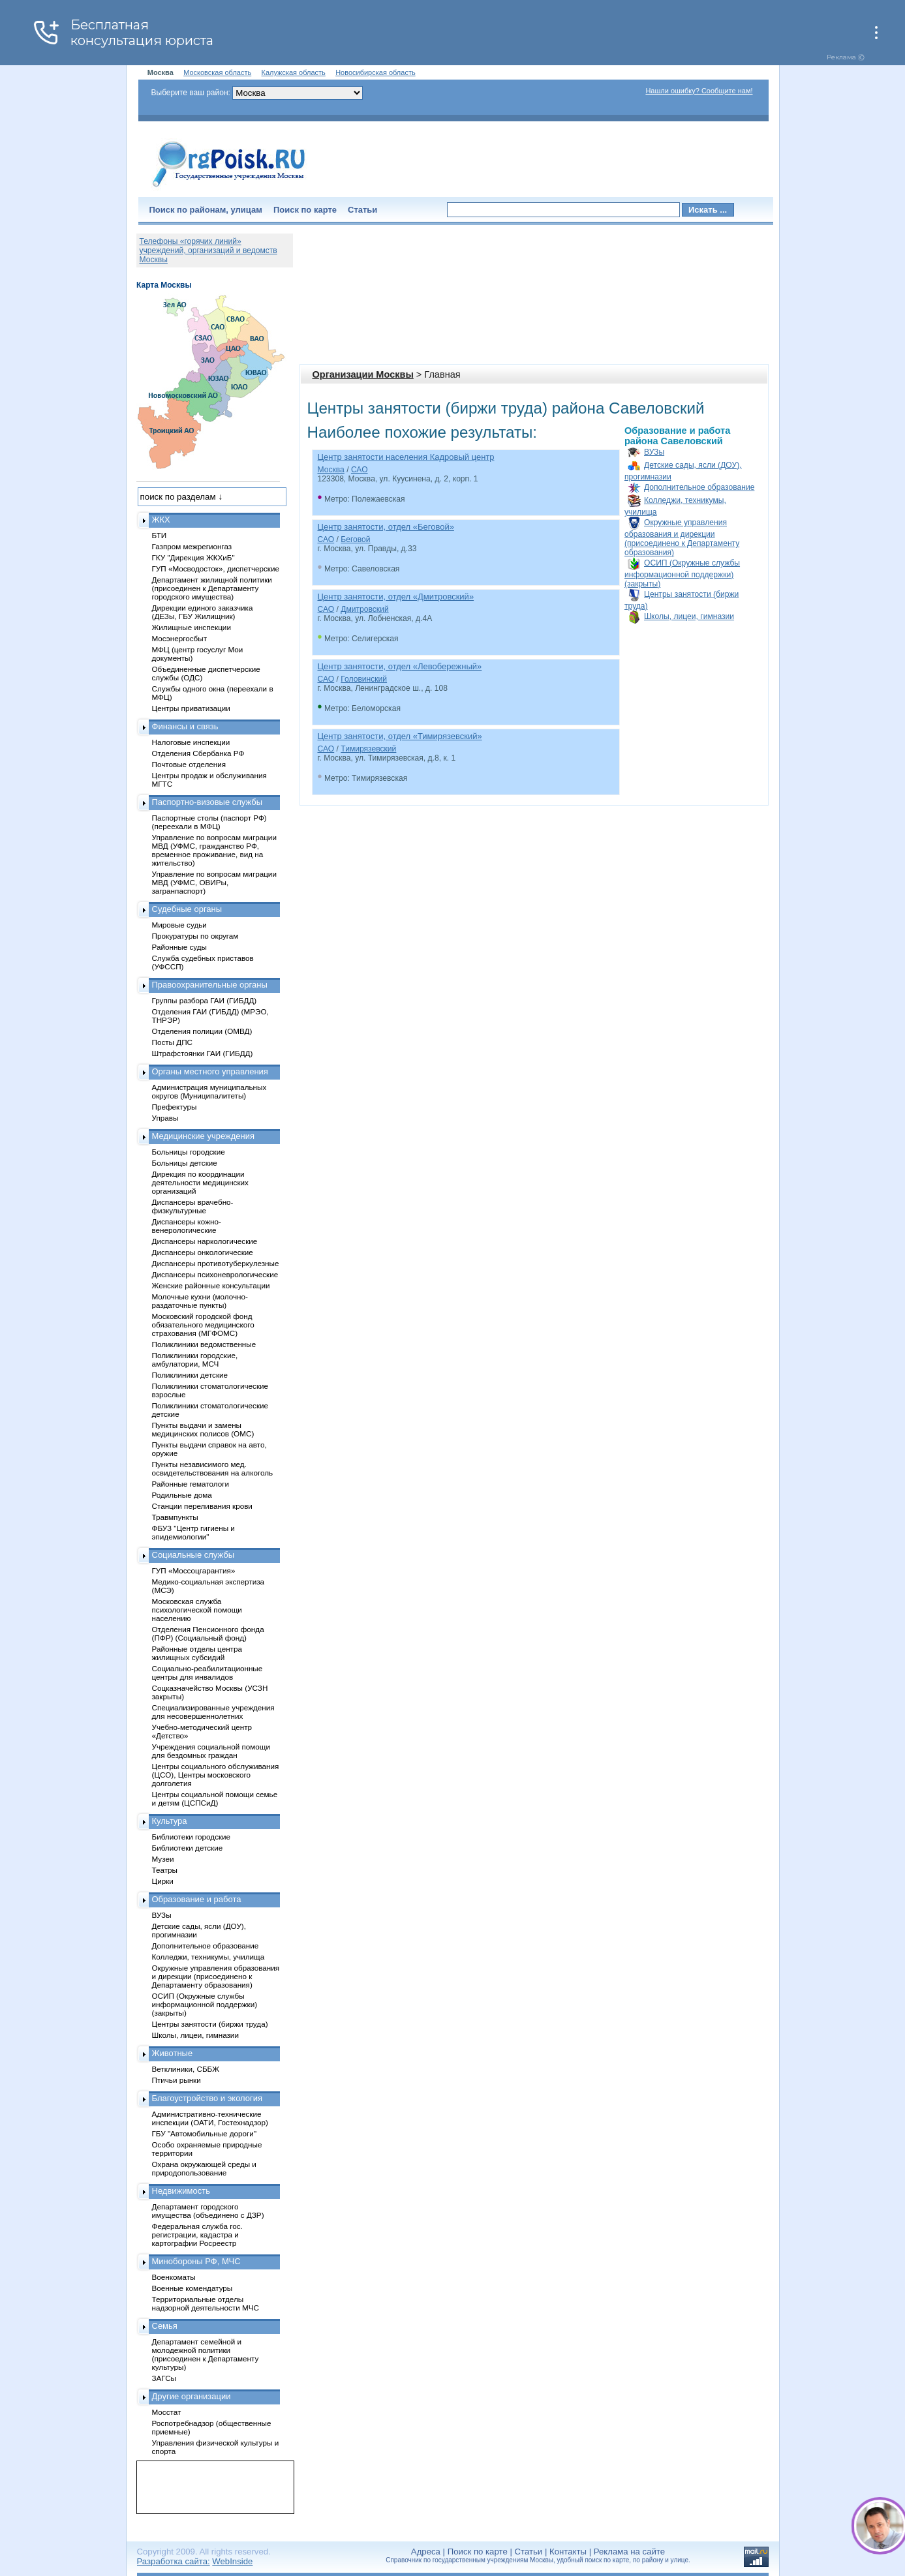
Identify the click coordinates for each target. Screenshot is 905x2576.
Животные (172, 2053)
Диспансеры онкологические (202, 1252)
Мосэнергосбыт (179, 638)
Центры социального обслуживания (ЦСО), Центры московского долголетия (215, 1774)
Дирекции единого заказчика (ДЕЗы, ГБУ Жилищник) (202, 611)
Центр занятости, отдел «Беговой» (386, 527)
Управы (165, 1118)
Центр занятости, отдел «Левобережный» (400, 666)
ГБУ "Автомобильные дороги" (204, 2133)
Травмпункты (175, 1517)
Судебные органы (187, 909)
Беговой (355, 539)
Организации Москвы (363, 374)
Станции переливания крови (202, 1506)
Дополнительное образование (699, 487)
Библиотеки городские (191, 1836)
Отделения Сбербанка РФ (198, 753)
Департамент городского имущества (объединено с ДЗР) (208, 2210)
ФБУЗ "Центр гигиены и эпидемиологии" (193, 1532)
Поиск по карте (305, 210)
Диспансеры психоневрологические (215, 1274)
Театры (164, 1870)
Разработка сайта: (173, 2561)
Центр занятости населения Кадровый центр (406, 457)
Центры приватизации (191, 708)
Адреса (425, 2551)
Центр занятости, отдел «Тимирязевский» (400, 736)
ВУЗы (654, 452)
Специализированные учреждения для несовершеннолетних (213, 1711)
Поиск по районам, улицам (205, 210)
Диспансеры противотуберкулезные (215, 1263)
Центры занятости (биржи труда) (210, 2024)
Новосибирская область (375, 72)
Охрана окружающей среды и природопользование (204, 2168)
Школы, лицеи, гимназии (689, 616)
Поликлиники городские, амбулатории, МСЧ (195, 1359)
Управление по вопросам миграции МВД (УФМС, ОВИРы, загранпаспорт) (214, 882)
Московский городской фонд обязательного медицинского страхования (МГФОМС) (203, 1324)
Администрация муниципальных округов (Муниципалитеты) (209, 1091)
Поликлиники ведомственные (204, 1344)
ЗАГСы (164, 2378)
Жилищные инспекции (191, 627)
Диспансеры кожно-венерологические (186, 1225)
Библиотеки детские (187, 1847)
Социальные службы (193, 1555)
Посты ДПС (172, 1042)
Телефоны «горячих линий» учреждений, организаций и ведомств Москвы (208, 250)
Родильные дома (182, 1495)
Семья (164, 2326)
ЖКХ (161, 519)
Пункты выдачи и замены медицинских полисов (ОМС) (203, 1429)
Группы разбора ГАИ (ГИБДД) (204, 1000)
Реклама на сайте (629, 2551)
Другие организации (191, 2396)
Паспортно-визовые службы (207, 802)
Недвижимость (181, 2191)
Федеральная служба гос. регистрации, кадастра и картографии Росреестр (197, 2234)
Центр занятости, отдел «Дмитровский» (396, 596)
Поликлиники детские (190, 1375)
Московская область (217, 72)
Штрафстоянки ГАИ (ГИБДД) (202, 1053)
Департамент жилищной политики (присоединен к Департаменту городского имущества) (212, 588)
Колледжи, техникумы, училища (208, 1956)
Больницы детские (184, 1163)
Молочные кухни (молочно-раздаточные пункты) (200, 1300)
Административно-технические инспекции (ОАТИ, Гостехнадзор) (210, 2118)
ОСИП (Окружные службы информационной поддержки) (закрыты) (682, 573)
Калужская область (294, 72)
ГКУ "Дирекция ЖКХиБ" (193, 557)
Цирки (163, 1881)
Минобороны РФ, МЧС (196, 2261)
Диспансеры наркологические (205, 1241)
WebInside (232, 2561)
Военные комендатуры (192, 2288)
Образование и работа (196, 1899)
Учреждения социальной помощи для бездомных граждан (211, 1750)
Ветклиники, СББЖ (186, 2069)
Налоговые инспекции (191, 742)
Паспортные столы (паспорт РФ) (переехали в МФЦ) (209, 821)
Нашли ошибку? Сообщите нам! (698, 91)
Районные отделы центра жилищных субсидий (197, 1652)
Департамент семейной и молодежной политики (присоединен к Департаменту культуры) (205, 2354)
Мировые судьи (179, 924)
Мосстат (166, 2412)
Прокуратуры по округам (195, 936)
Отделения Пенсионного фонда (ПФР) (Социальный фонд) (208, 1633)
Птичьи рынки (176, 2080)
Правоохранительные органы (210, 985)
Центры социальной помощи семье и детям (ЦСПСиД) (215, 1798)
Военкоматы (174, 2277)
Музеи (163, 1859)
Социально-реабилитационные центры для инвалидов (207, 1672)
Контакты (568, 2551)
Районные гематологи (190, 1483)
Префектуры (174, 1106)
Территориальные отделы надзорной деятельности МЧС (205, 2303)
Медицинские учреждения (203, 1136)
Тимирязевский (368, 748)
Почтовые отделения (189, 764)
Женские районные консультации (211, 1285)
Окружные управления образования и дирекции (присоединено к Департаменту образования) (681, 537)
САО (359, 469)
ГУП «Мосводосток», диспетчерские (216, 568)
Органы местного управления (210, 1071)
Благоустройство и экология (207, 2098)
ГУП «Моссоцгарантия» (194, 1570)
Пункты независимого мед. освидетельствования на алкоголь (212, 1468)
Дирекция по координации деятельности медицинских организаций (200, 1182)
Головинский (364, 679)
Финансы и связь (185, 726)
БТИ (159, 535)
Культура (169, 1821)
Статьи (362, 210)
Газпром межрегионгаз (192, 546)
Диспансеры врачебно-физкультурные (193, 1206)
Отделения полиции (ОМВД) (202, 1031)
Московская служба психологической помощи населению (197, 1609)
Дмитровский (364, 609)
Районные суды (179, 947)
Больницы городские (188, 1151)
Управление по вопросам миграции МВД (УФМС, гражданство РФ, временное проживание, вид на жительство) (214, 850)
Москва (331, 469)
